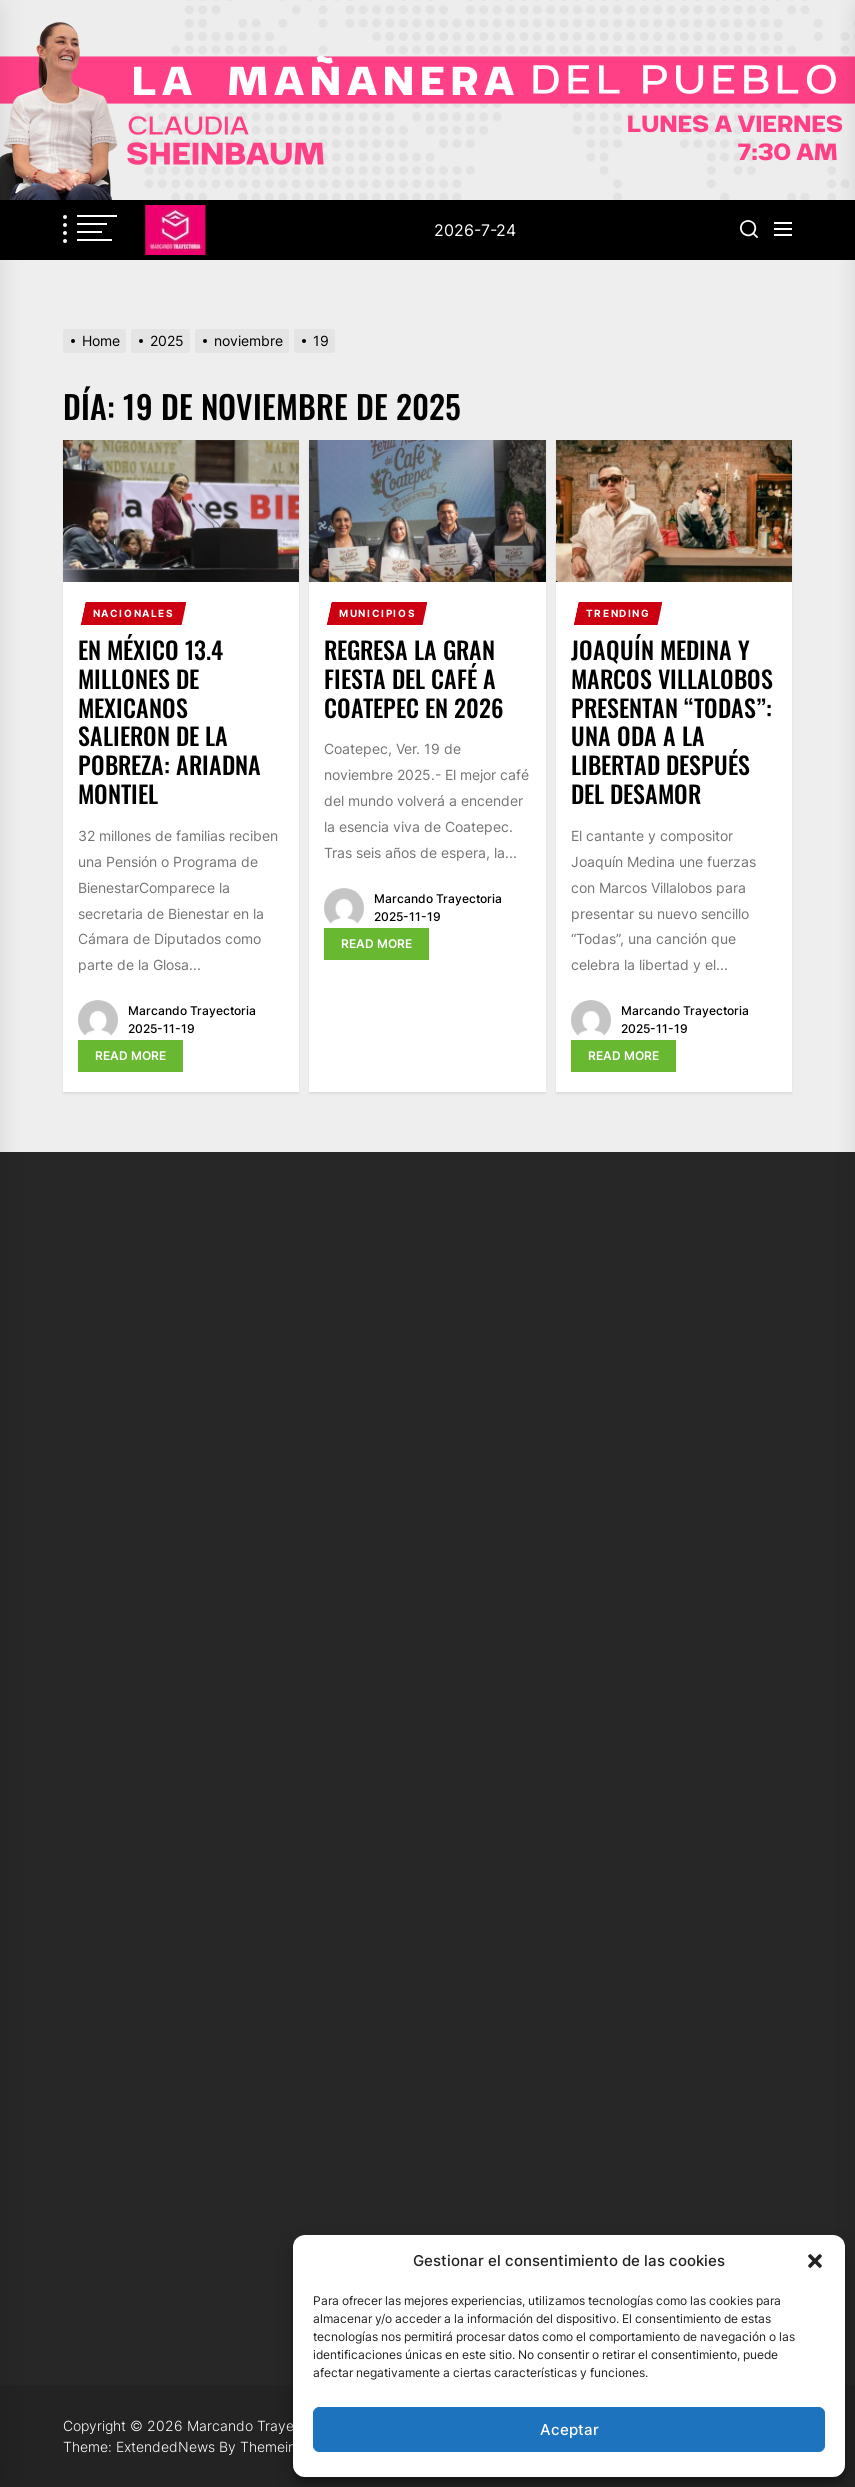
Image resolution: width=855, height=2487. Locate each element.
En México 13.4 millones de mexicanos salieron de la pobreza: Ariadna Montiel (169, 721)
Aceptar (569, 2429)
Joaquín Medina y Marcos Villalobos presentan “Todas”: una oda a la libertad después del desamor (672, 721)
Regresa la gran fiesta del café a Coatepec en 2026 (414, 678)
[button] (815, 2261)
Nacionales (134, 613)
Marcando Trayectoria (192, 1010)
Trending (618, 613)
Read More (130, 1055)
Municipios (377, 613)
